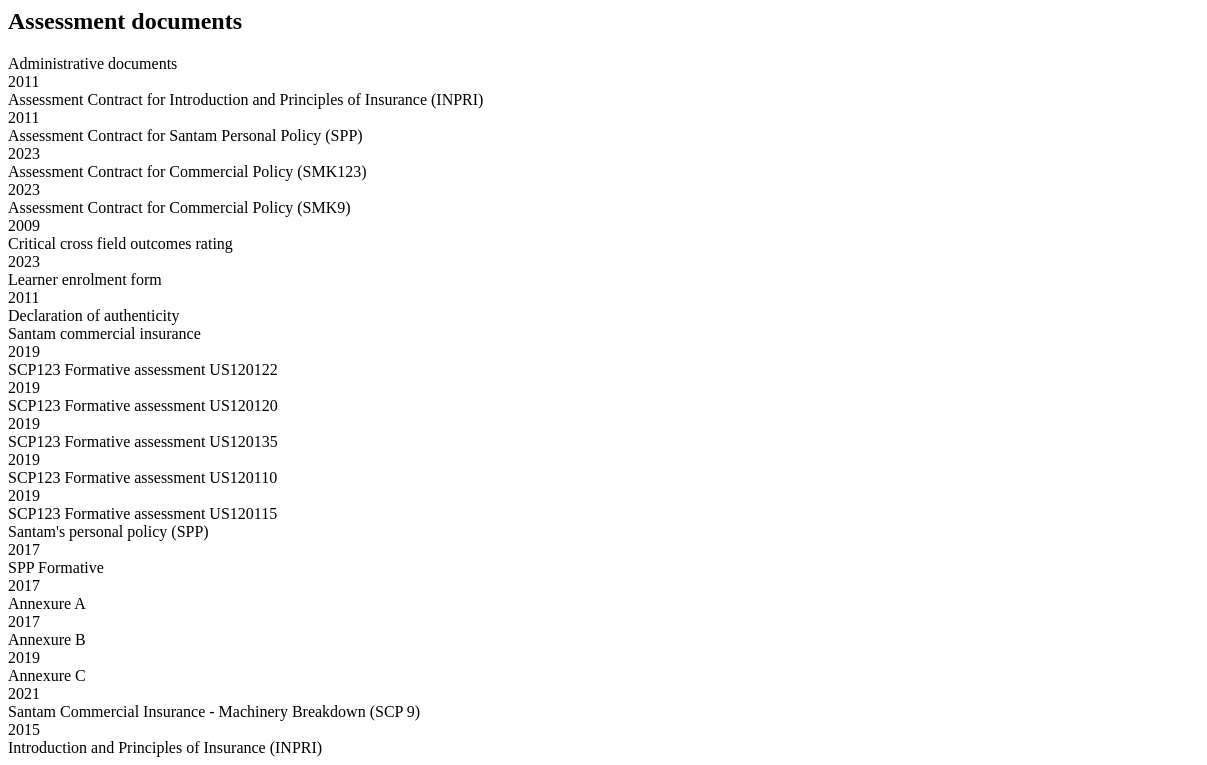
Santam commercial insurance (104, 333)
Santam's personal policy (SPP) (108, 531)
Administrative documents (92, 63)
